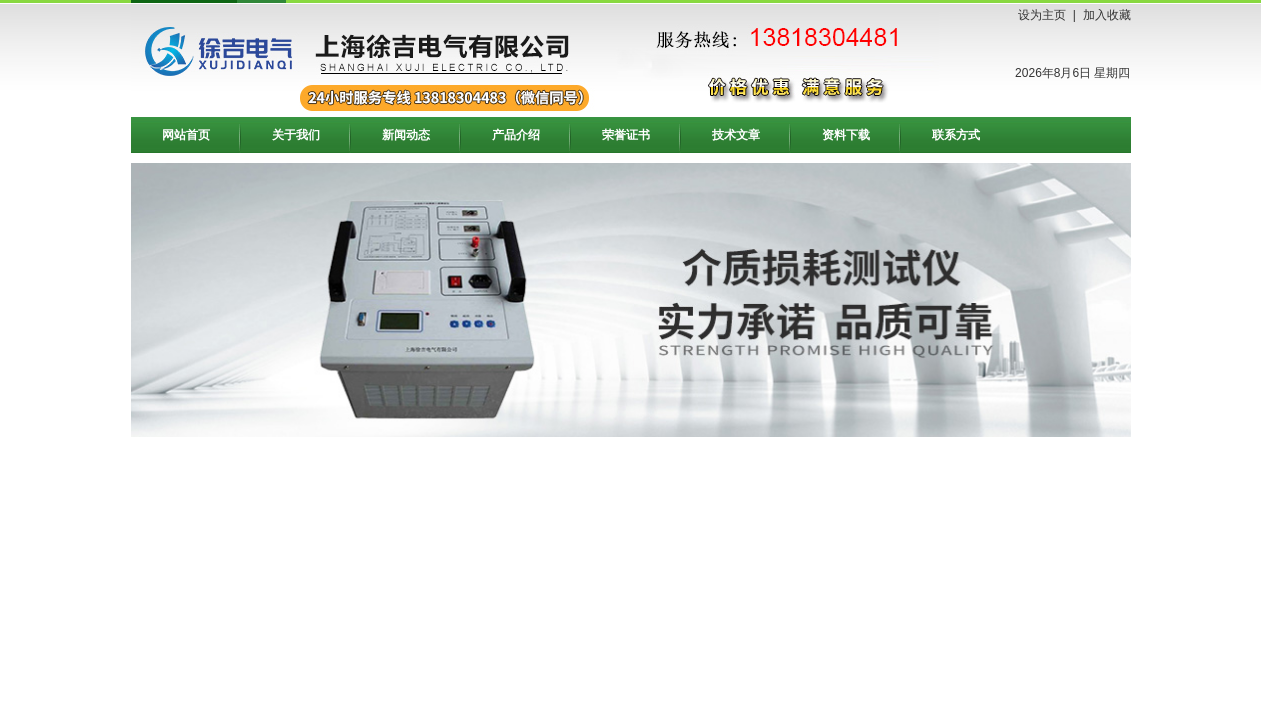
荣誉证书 (626, 135)
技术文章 (736, 135)
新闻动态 (406, 135)
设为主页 (1042, 15)
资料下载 (846, 135)
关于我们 (296, 135)
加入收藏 (1107, 15)
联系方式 (956, 135)
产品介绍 (516, 135)
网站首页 (186, 135)
